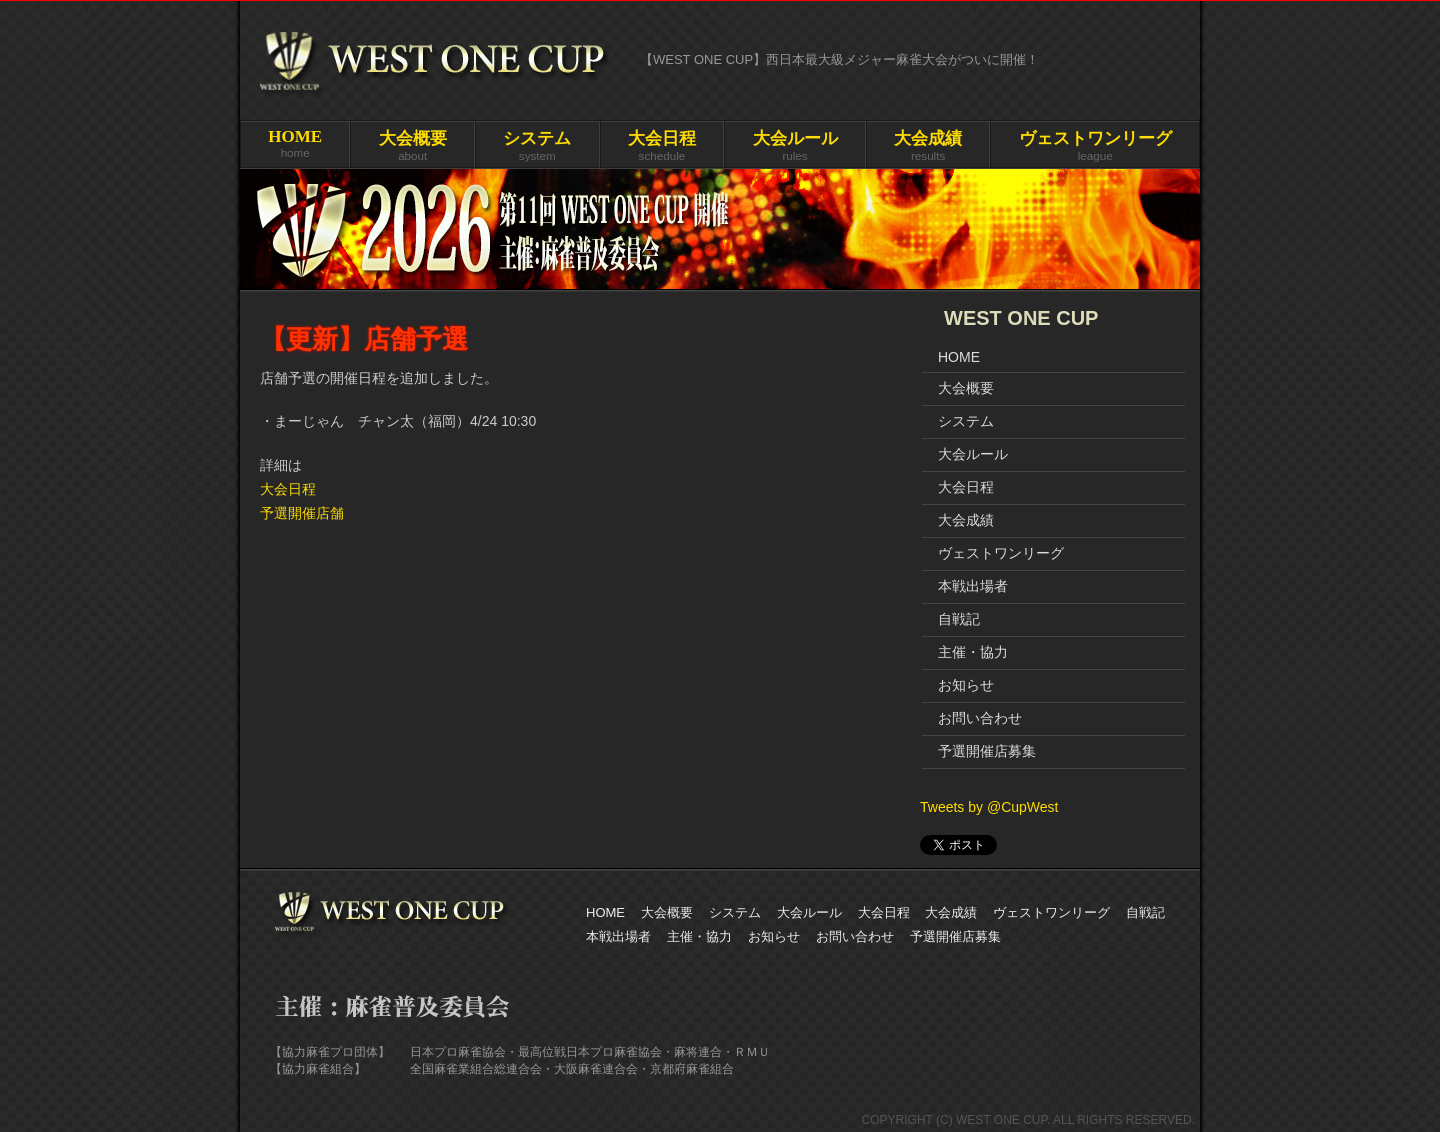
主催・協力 (973, 652)
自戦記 (959, 619)
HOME (959, 357)
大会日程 (288, 489)
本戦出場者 (973, 586)
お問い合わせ (980, 718)
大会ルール (973, 454)
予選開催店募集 (987, 751)
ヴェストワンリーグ (1001, 553)
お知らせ (966, 685)
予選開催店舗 (302, 513)
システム (966, 421)
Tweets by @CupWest (989, 807)
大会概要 (966, 388)
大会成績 (966, 520)
